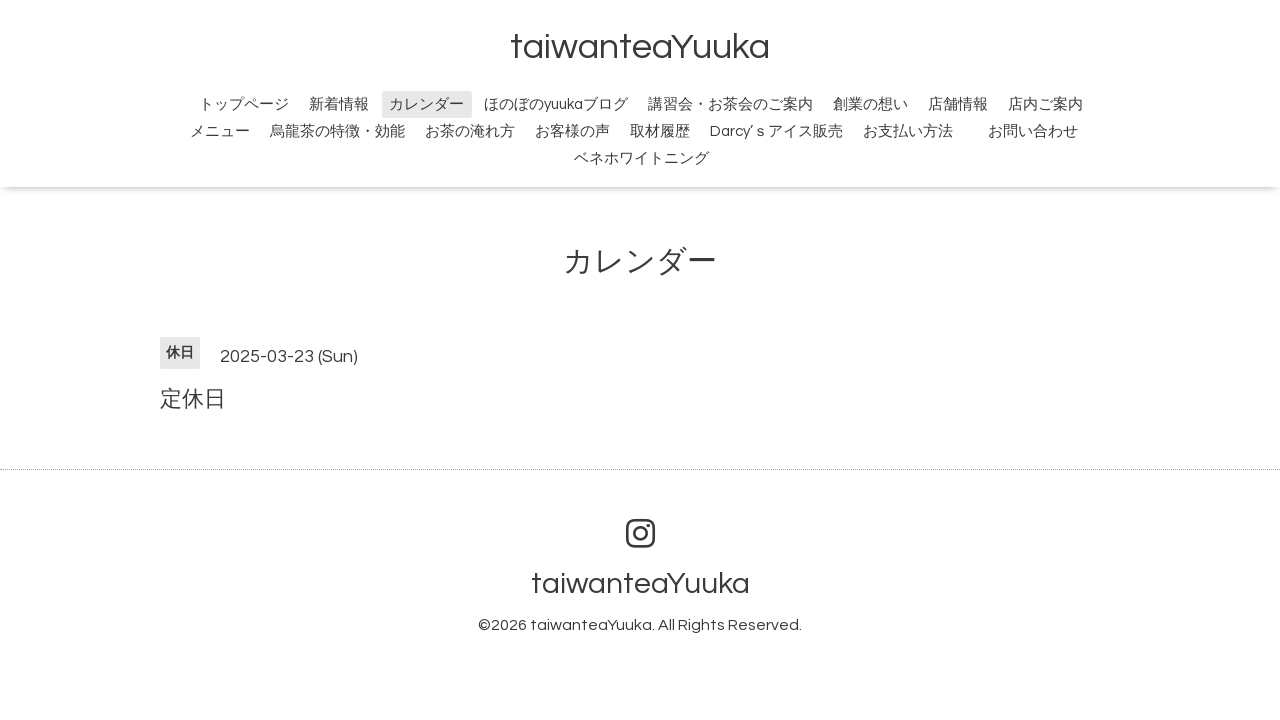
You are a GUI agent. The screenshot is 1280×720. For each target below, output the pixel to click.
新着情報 (339, 104)
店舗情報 (958, 104)
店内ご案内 (1045, 104)
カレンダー (426, 104)
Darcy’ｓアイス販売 (776, 131)
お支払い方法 (908, 131)
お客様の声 (572, 131)
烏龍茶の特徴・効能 (337, 131)
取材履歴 (660, 131)
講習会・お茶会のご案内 (730, 104)
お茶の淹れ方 (470, 131)
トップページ (244, 104)
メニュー (220, 131)
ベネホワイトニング (641, 158)
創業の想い (870, 104)
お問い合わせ (1044, 131)
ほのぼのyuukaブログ (556, 104)
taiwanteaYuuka (640, 47)
